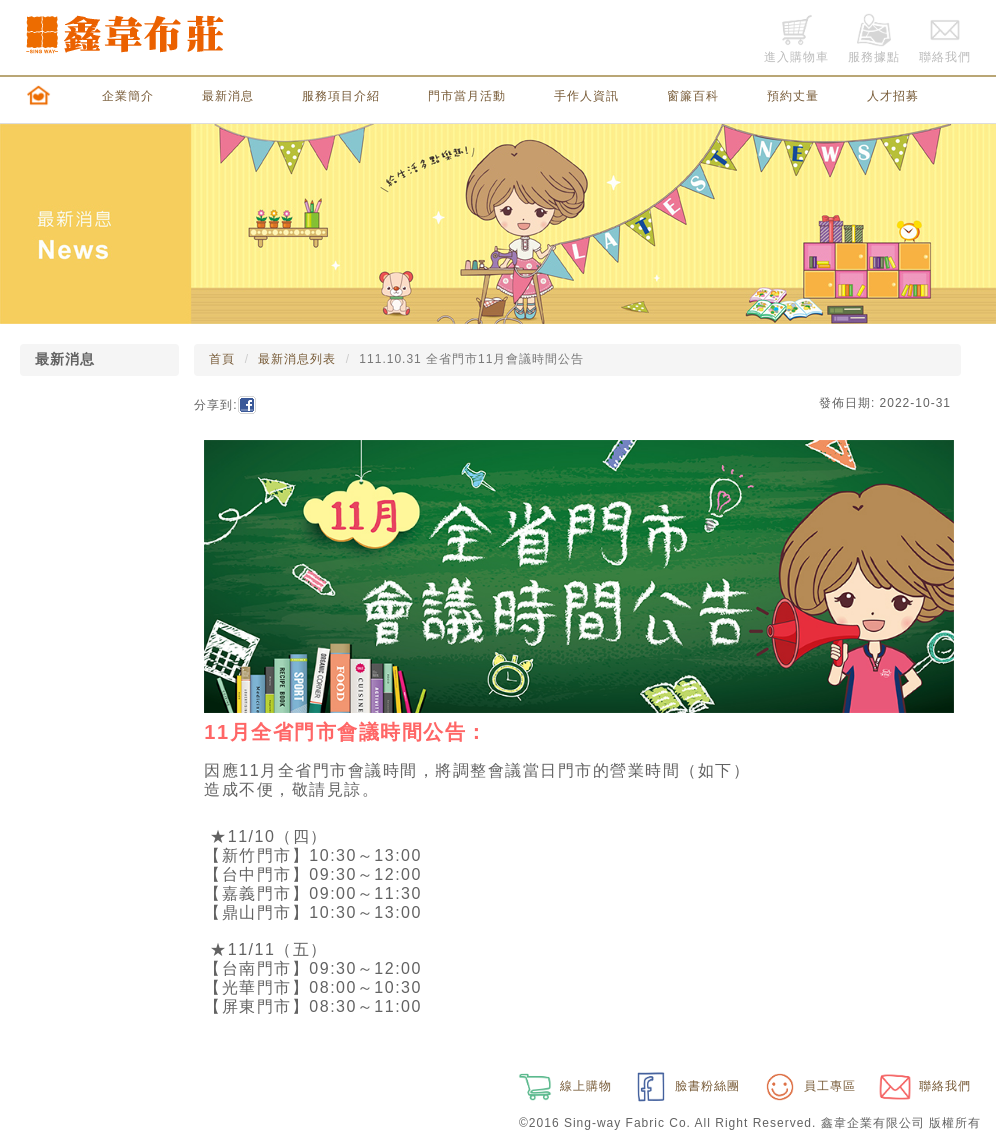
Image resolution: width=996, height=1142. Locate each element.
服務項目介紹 (341, 96)
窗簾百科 (693, 96)
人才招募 (893, 96)
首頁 (222, 359)
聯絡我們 (923, 1086)
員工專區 (808, 1086)
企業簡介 (128, 96)
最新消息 (228, 96)
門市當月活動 (467, 96)
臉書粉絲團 (685, 1086)
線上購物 (563, 1086)
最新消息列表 (297, 359)
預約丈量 (793, 96)
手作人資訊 (586, 96)
